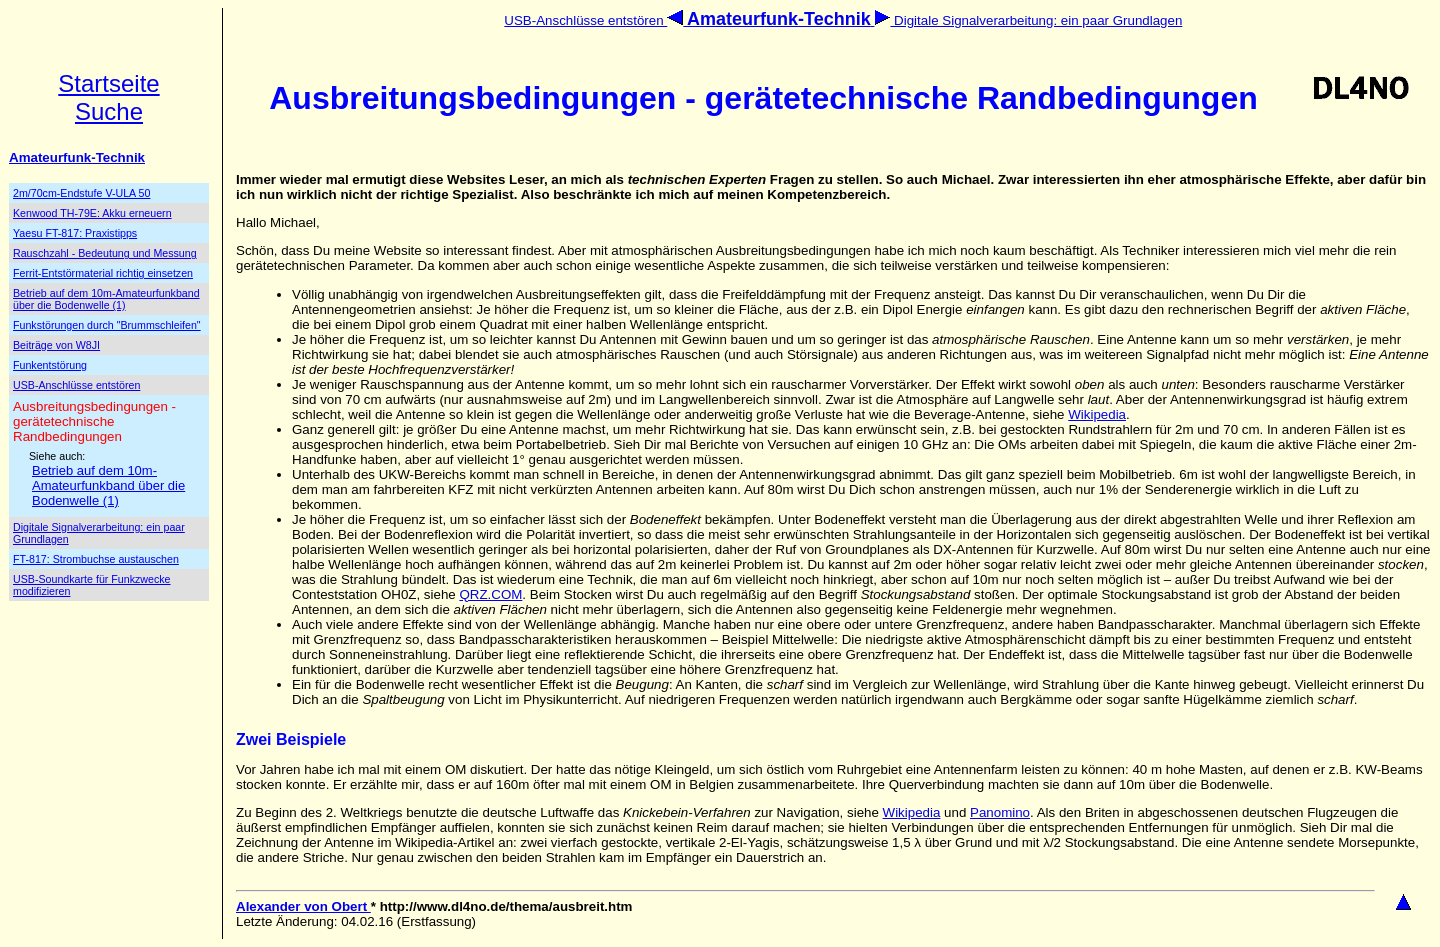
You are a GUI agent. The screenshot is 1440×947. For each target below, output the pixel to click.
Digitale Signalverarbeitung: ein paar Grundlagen (1028, 20)
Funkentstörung (50, 365)
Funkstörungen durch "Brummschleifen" (107, 325)
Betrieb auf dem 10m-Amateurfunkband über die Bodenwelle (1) (106, 299)
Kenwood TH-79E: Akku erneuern (92, 213)
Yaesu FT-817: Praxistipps (75, 233)
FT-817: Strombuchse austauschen (96, 559)
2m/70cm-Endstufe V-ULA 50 (81, 193)
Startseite (108, 83)
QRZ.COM (490, 594)
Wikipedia (1097, 414)
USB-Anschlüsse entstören (595, 20)
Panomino (1000, 812)
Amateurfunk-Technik (77, 157)
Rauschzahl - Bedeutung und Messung (105, 253)
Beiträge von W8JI (56, 345)
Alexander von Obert (303, 906)
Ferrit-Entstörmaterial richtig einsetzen (103, 273)
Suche (109, 111)
